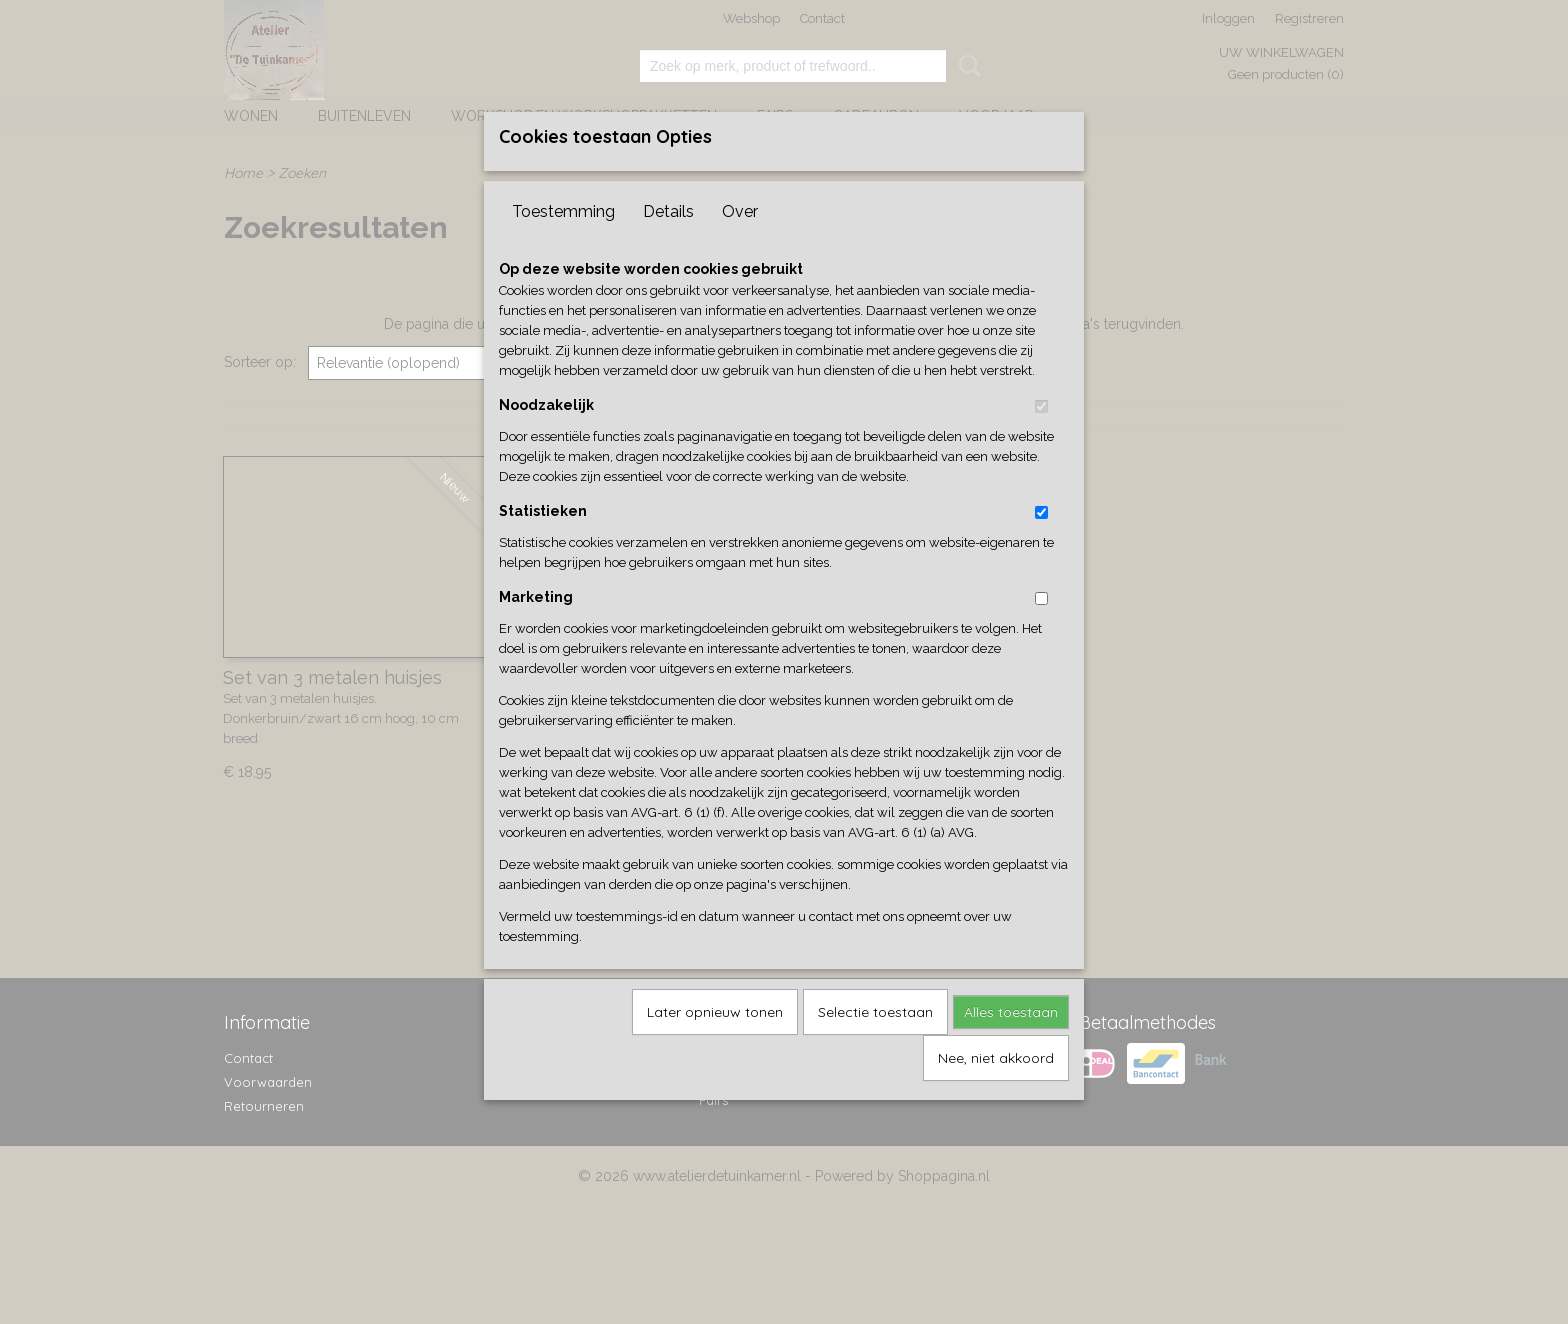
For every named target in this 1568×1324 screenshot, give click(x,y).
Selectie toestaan (875, 1045)
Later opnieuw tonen (715, 1045)
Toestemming (563, 244)
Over (740, 244)
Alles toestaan (1011, 1045)
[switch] (1041, 439)
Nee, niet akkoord (996, 1091)
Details (668, 244)
